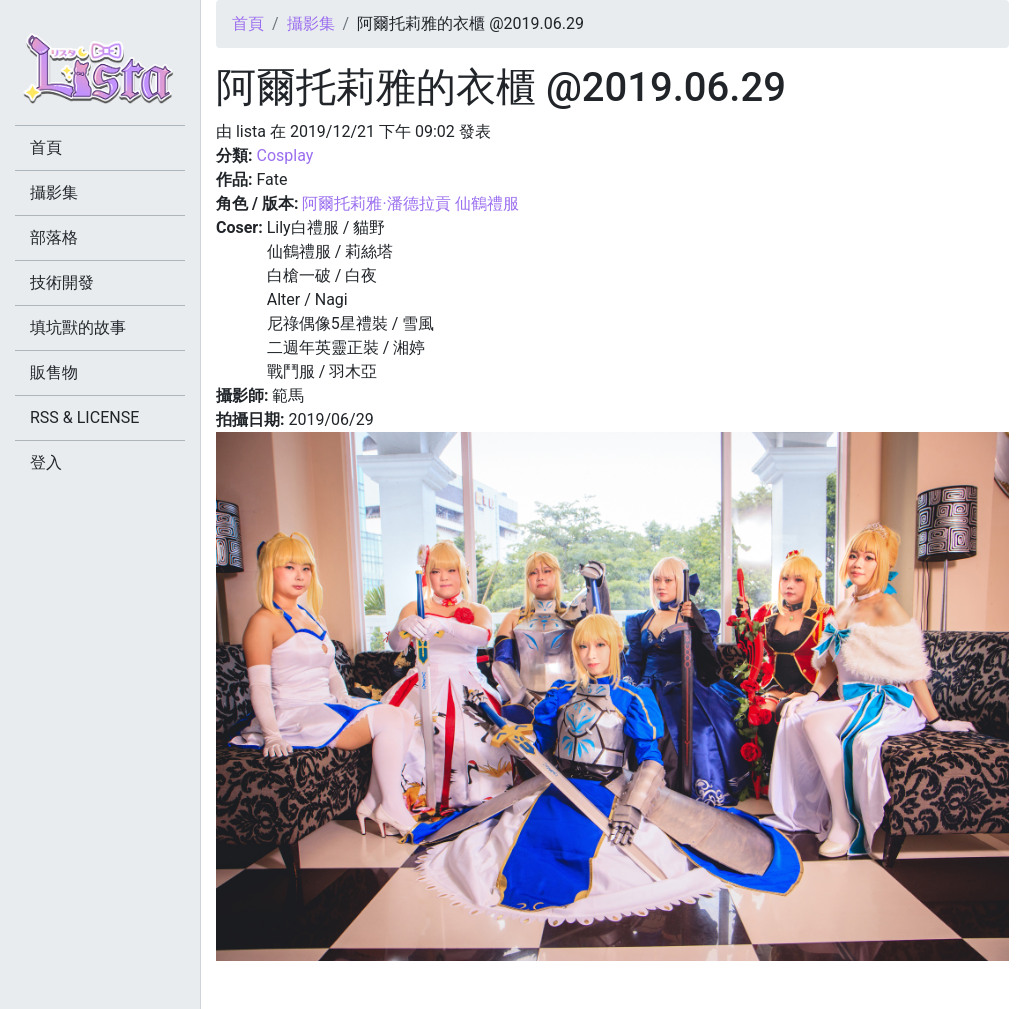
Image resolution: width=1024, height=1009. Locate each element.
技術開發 (62, 282)
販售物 (54, 372)
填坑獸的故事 (78, 327)
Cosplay (284, 155)
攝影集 (311, 23)
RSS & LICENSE (84, 417)
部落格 (54, 237)
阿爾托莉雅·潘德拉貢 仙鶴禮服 (410, 203)
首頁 (248, 23)
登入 (46, 462)
